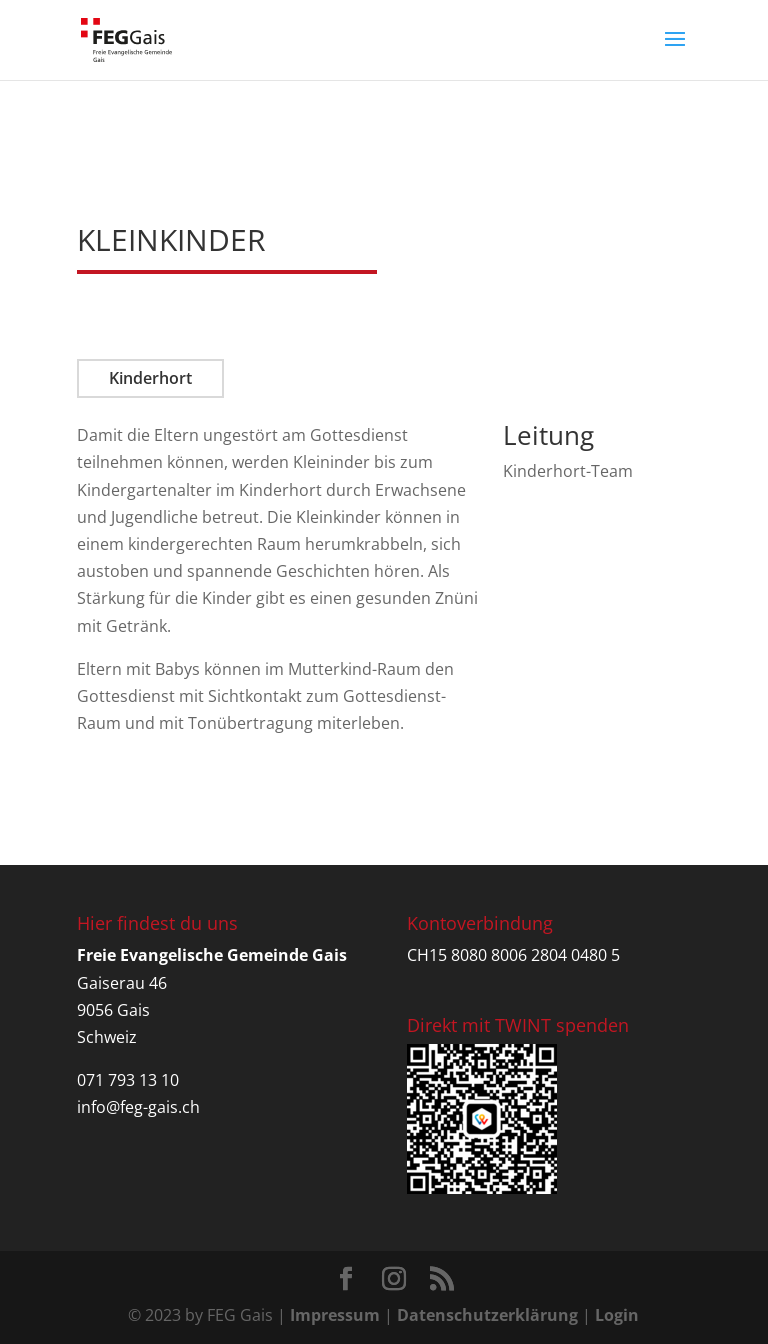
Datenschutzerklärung (487, 1315)
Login (617, 1315)
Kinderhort (150, 378)
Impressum (335, 1315)
